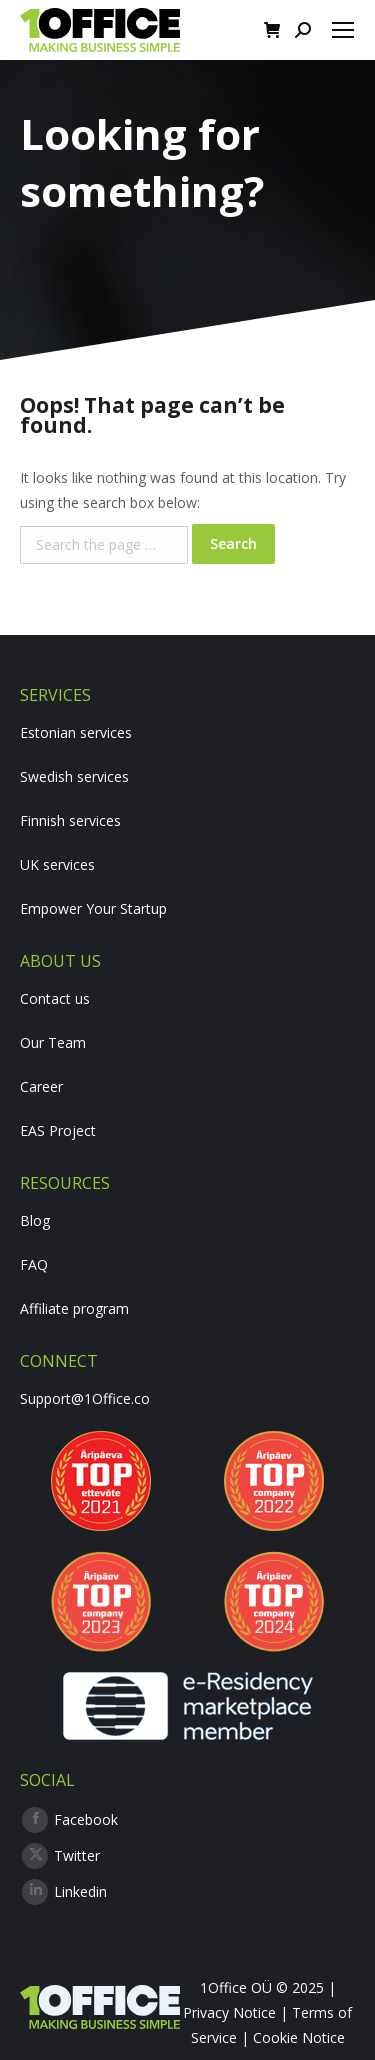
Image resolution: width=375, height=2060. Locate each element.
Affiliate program (74, 1308)
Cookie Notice (299, 2037)
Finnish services (70, 820)
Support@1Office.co (85, 1398)
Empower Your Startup (93, 908)
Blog (35, 1220)
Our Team (53, 1042)
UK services (57, 864)
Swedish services (74, 776)
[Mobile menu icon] (343, 30)
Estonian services (76, 732)
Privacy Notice (229, 2012)
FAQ (34, 1264)
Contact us (55, 998)
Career (41, 1086)
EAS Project (58, 1130)
